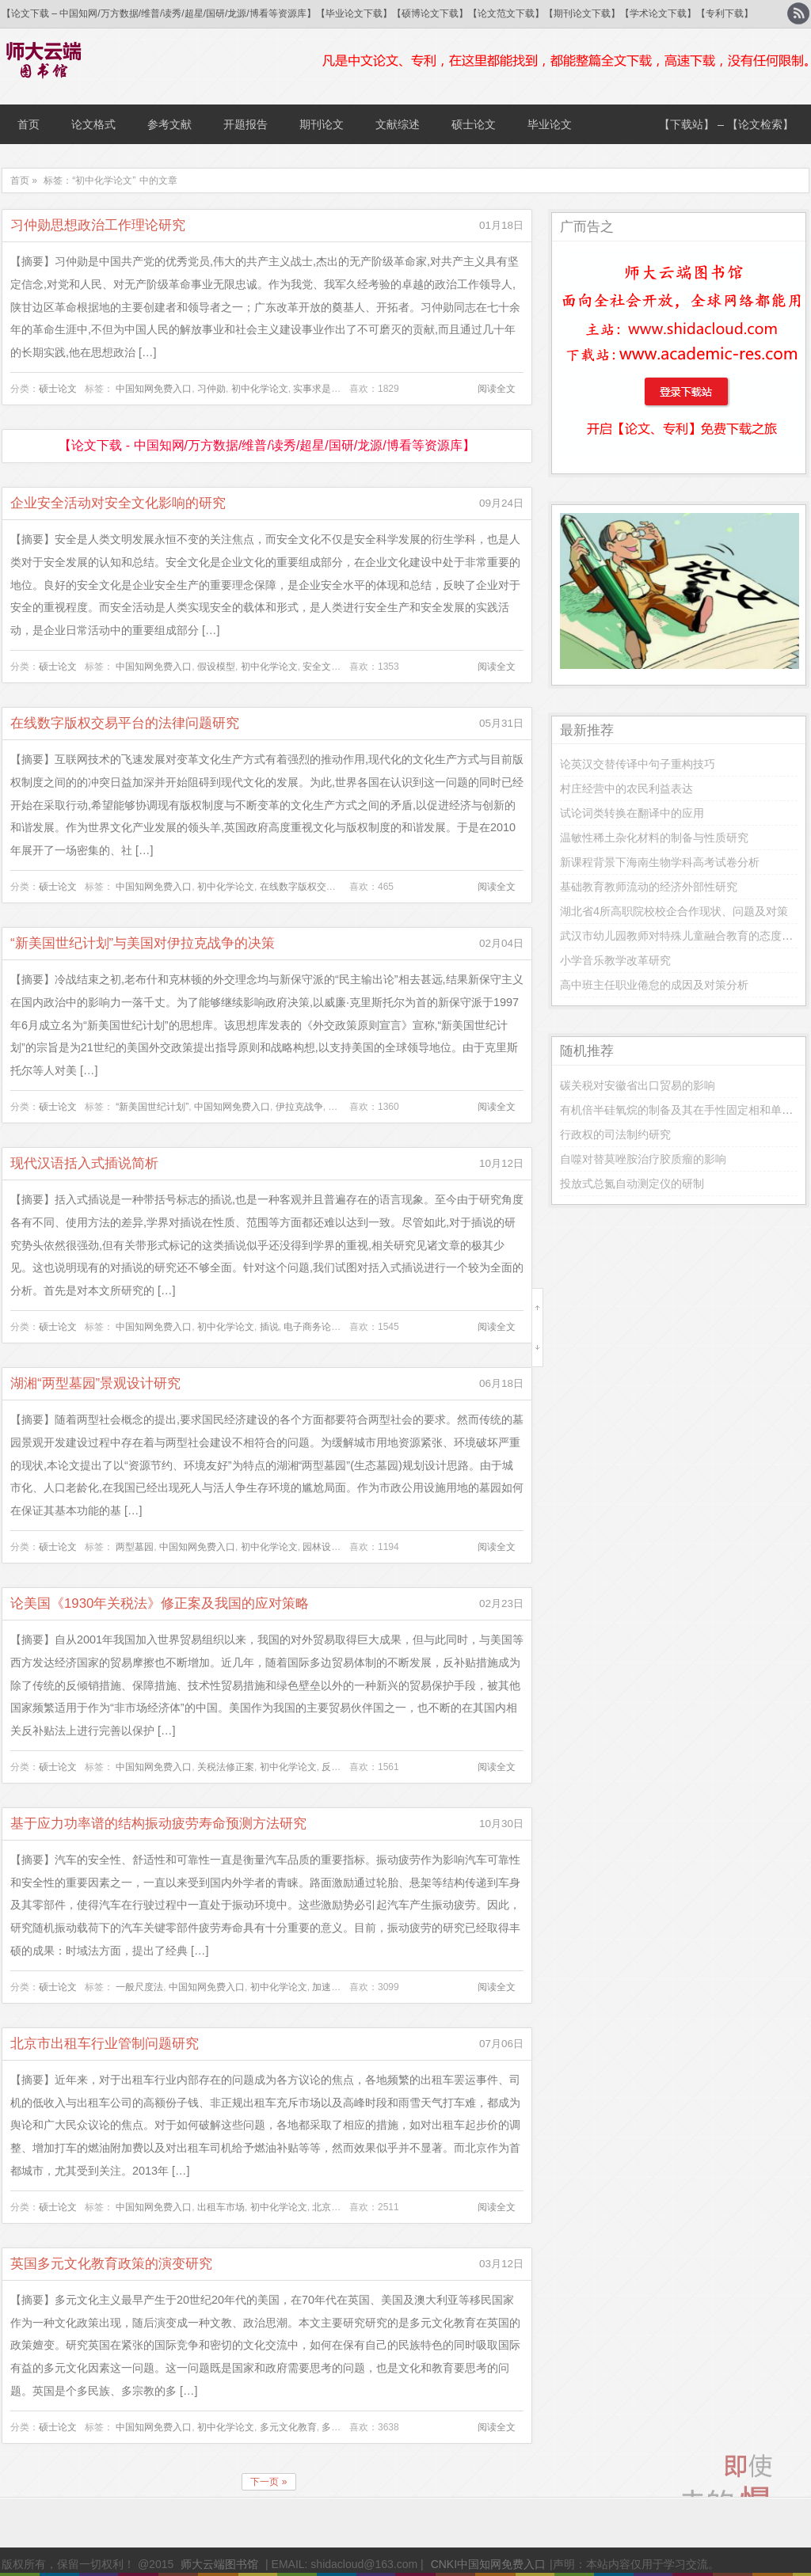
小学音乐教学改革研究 (615, 960)
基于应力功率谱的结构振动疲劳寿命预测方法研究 (158, 1823)
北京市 (326, 2207)
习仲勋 (211, 388)
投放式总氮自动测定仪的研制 (632, 1183)
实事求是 (312, 388)
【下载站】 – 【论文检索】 (726, 124)
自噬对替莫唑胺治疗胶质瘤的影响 (643, 1159)
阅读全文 (497, 388)
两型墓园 (135, 1546)
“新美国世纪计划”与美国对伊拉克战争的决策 (142, 943)
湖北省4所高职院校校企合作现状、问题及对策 (674, 911)
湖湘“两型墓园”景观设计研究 (95, 1383)
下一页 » (268, 2481)
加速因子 (331, 1987)
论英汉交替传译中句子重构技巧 (637, 764)
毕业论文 (549, 124)
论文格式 (93, 124)
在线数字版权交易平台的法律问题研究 (124, 723)
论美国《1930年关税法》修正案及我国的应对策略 (159, 1603)
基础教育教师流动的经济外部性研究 (648, 886)
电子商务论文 (312, 1326)
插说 (269, 1326)
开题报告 (245, 124)
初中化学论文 (259, 388)
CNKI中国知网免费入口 (488, 2564)
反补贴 (336, 1766)
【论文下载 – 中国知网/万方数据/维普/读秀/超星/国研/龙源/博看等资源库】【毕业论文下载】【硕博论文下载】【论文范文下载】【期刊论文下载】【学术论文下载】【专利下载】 (377, 13)
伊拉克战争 (299, 1106)
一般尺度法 (139, 1987)
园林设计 (322, 1546)
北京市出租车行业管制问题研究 (104, 2043)
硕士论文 (473, 124)
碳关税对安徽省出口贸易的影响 (637, 1085)
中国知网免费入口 (154, 388)
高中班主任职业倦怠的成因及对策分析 (654, 984)
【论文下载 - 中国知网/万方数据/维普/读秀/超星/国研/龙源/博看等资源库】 (266, 445)
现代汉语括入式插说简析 (84, 1163)
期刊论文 (321, 124)
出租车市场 (221, 2207)
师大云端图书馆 (219, 2564)
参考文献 (169, 124)
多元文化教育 (288, 2427)
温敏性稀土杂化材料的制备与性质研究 (654, 837)
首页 (28, 124)
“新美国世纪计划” (152, 1106)
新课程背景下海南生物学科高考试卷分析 (660, 862)
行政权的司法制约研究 (615, 1134)
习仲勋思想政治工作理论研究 (97, 225)
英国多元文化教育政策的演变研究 (111, 2263)
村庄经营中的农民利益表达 (626, 788)
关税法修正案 (225, 1766)
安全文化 (322, 666)
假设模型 (216, 666)
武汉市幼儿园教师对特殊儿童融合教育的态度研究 (682, 935)
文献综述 (397, 124)
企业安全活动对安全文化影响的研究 (118, 503)
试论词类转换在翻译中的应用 (632, 813)
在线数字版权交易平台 (307, 886)
